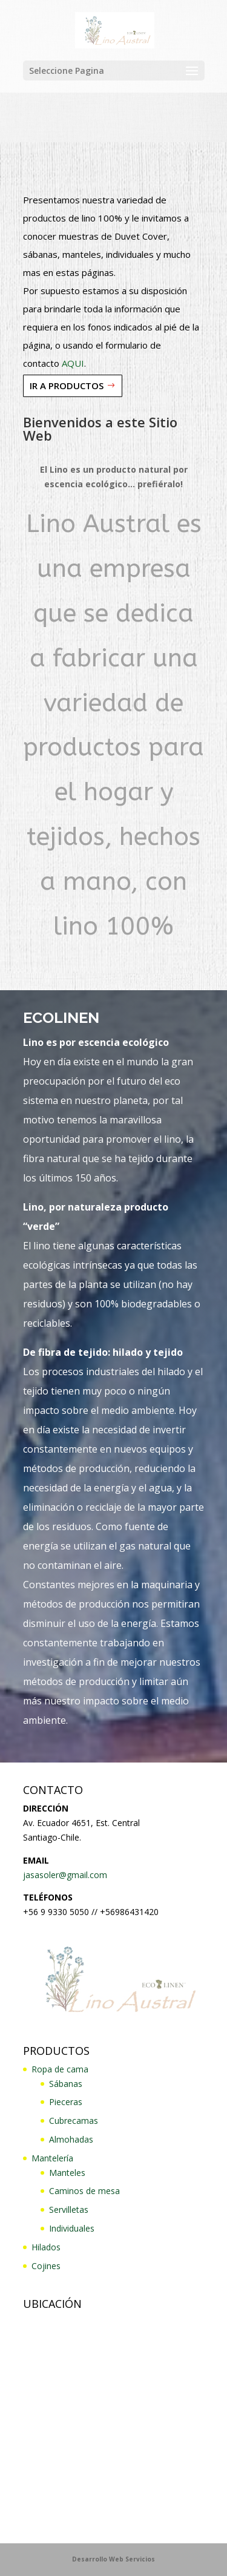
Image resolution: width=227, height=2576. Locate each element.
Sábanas (65, 2083)
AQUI (73, 363)
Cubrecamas (73, 2120)
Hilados (46, 2247)
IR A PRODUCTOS (67, 386)
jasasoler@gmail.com (65, 1875)
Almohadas (71, 2139)
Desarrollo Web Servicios (113, 2559)
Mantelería (52, 2158)
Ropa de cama (59, 2069)
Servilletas (68, 2209)
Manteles (67, 2172)
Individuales (71, 2228)
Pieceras (65, 2102)
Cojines (46, 2266)
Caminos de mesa (84, 2190)
